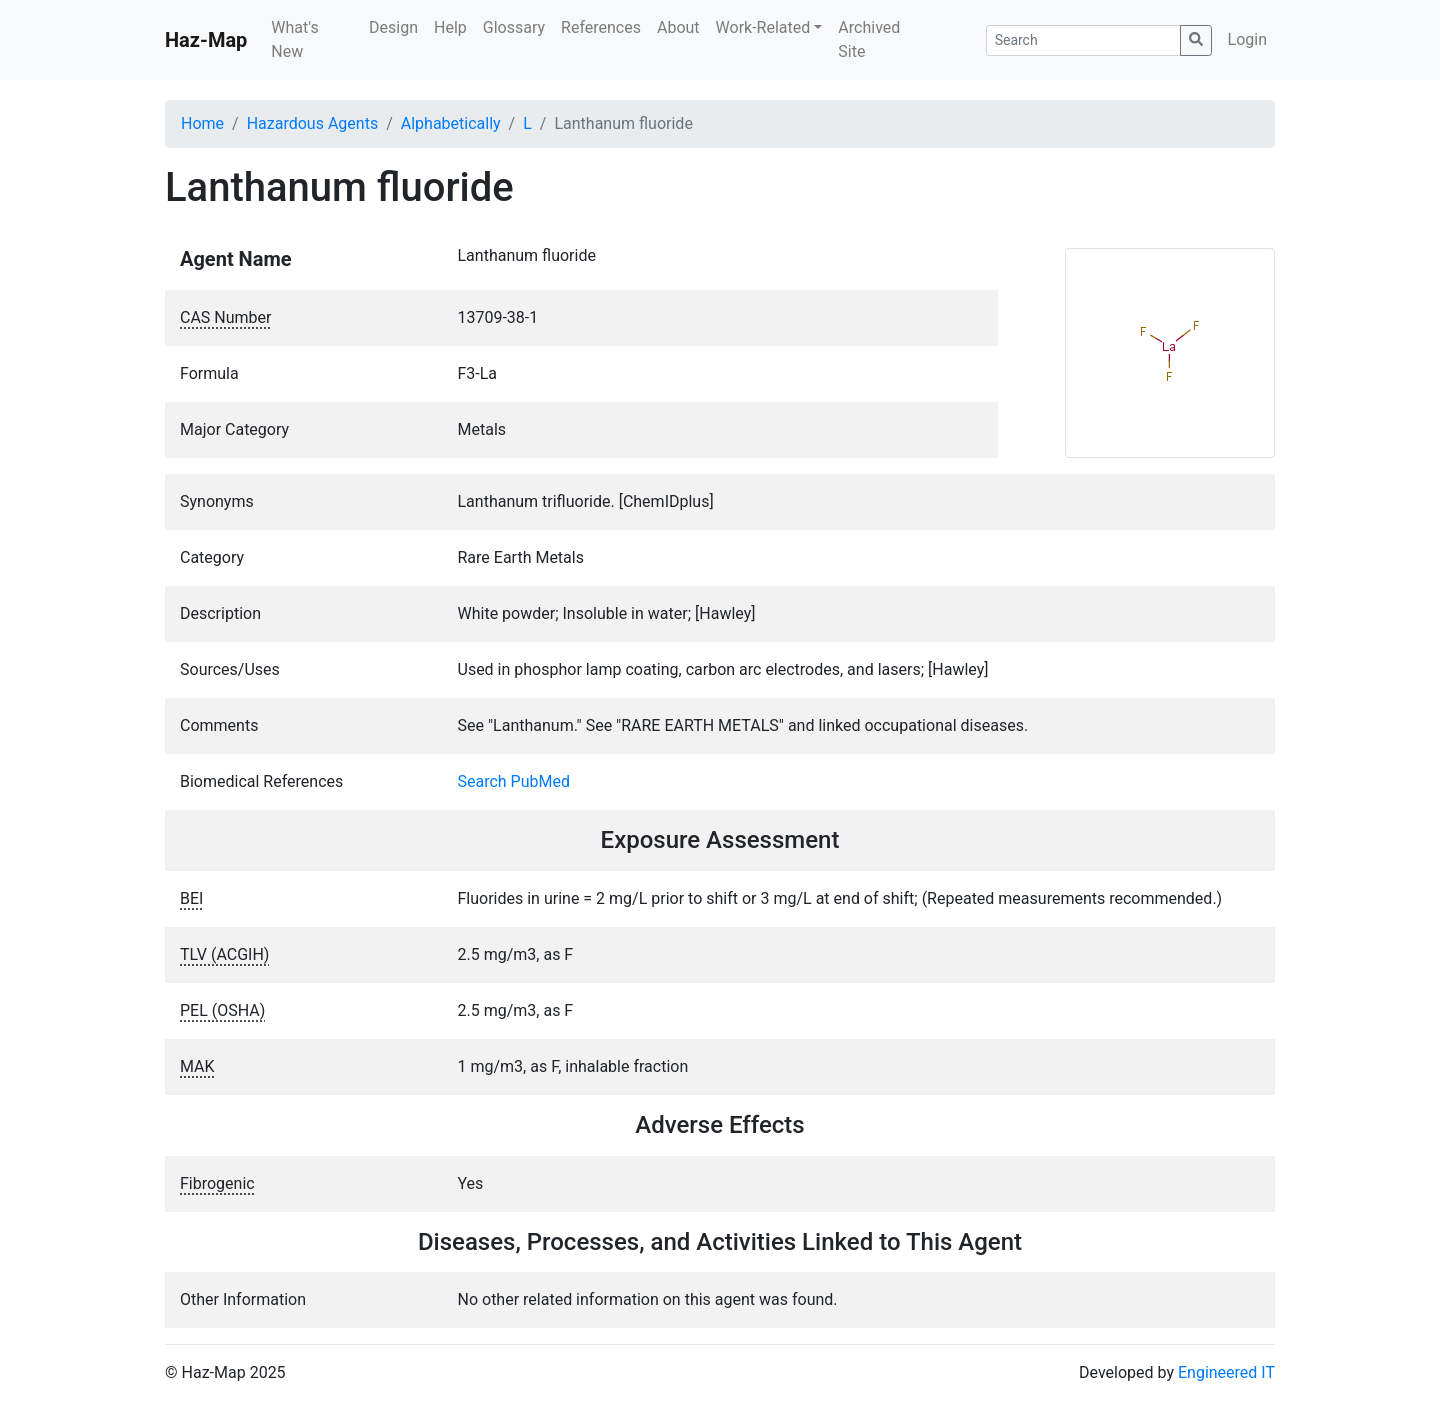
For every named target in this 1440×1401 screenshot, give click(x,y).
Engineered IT (1226, 1372)
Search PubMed (514, 781)
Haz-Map (206, 40)
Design (393, 27)
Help (450, 27)
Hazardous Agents (312, 123)
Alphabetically (451, 123)
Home (202, 123)
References (601, 27)
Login (1247, 39)
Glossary (514, 27)
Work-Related (763, 27)
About (678, 27)
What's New (294, 39)
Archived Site (869, 39)
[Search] (1083, 40)
